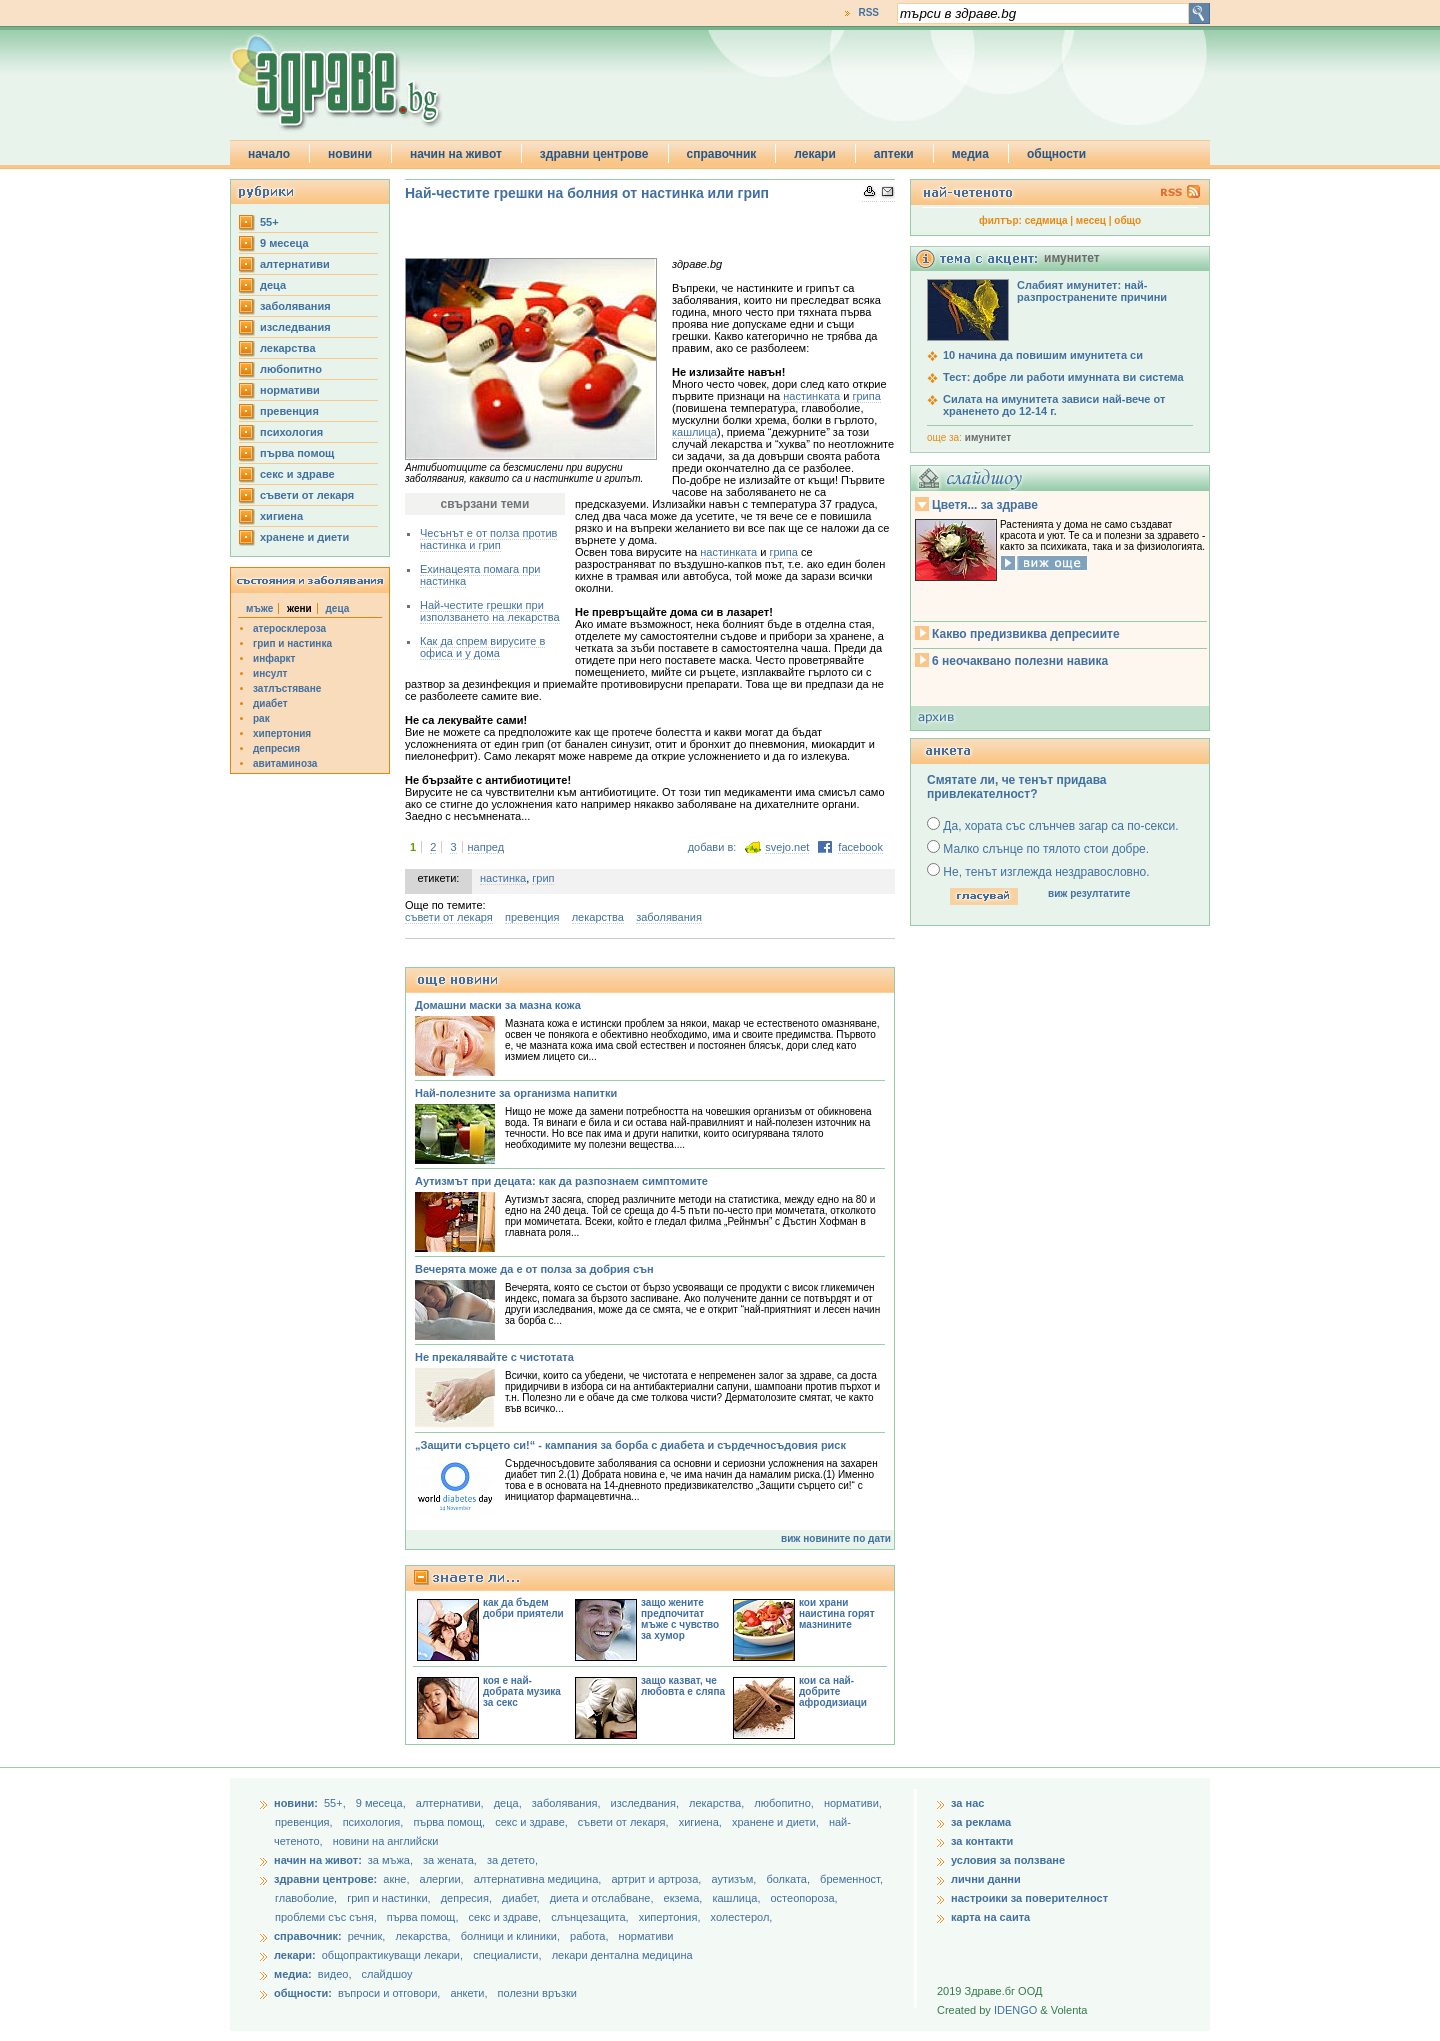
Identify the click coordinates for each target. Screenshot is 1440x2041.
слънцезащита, (591, 1917)
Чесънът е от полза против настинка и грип (488, 539)
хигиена (281, 516)
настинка (503, 878)
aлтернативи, (451, 1803)
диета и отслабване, (603, 1898)
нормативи (290, 390)
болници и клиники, (510, 1936)
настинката (811, 396)
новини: (296, 1803)
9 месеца (284, 243)
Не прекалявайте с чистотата (494, 1357)
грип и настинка (292, 643)
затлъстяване (287, 688)
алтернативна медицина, (539, 1879)
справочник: (308, 1936)
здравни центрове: (325, 1879)
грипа (866, 396)
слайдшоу (387, 1974)
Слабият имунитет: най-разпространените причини (1092, 291)
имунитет (988, 437)
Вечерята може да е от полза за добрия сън (534, 1269)
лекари (815, 154)
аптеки (894, 154)
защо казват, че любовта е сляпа (683, 1686)
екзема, (685, 1898)
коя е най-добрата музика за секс (522, 1691)
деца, (509, 1803)
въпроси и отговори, (389, 1993)
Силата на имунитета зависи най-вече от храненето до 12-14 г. (1054, 405)
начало (269, 154)
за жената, (450, 1860)
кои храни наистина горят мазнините (837, 1613)
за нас (967, 1803)
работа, (589, 1936)
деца (273, 285)
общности (1056, 154)
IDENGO (1015, 2010)
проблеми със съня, (327, 1917)
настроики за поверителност (1029, 1898)
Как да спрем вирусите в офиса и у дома (482, 647)
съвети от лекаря (307, 495)
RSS (868, 12)
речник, (367, 1936)
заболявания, (568, 1803)
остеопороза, (804, 1898)
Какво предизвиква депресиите (1026, 634)
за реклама (981, 1822)
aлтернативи (295, 264)
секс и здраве (297, 474)
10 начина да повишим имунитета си (1043, 355)
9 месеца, (382, 1803)
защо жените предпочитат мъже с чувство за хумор (680, 1619)
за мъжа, (390, 1860)
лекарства (288, 348)
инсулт (270, 673)
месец (1091, 220)
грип (543, 878)
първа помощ (297, 453)
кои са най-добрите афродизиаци (833, 1691)
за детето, (512, 1860)
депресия (276, 748)
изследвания (295, 327)
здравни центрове (594, 154)
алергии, (443, 1879)
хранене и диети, (777, 1822)
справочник (722, 154)
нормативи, (853, 1803)
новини (350, 154)
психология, (375, 1822)
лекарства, (718, 1803)
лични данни (986, 1879)
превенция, (305, 1822)
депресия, (468, 1898)
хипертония (282, 733)
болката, (789, 1879)
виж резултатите (1089, 893)
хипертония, (671, 1917)
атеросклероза (289, 628)
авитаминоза (285, 763)
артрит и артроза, (657, 1879)
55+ (269, 222)
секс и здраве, (533, 1822)
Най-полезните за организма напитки (516, 1093)
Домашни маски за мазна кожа (498, 1005)
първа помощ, (450, 1822)
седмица (1046, 220)
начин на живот (456, 154)
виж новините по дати (836, 1538)
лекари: (295, 1955)
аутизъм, (735, 1879)
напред (486, 847)
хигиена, (702, 1822)
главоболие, (307, 1898)
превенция (289, 411)
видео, (335, 1974)
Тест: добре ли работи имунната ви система (1063, 377)
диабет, (522, 1898)
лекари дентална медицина (622, 1955)
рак (261, 718)
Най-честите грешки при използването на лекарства (490, 611)
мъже (259, 608)
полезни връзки (537, 1993)
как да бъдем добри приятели (523, 1608)
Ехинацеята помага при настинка (480, 575)
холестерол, (742, 1917)
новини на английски (386, 1841)
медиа (970, 154)
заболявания (295, 306)
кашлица (694, 432)
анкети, (468, 1993)
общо (1127, 220)
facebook (860, 847)
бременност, (851, 1879)
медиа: (293, 1974)
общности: (303, 1993)
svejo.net (787, 847)
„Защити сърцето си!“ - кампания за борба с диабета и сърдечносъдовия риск (630, 1445)
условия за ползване (1008, 1860)
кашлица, (737, 1898)
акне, (397, 1879)
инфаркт (274, 658)
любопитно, (785, 1803)
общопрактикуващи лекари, (392, 1955)
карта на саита (990, 1917)
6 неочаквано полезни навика (1020, 661)
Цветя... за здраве (985, 505)
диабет (270, 703)
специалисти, (507, 1955)
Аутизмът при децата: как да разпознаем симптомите (561, 1181)
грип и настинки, (390, 1898)
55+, (336, 1803)
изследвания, (646, 1803)
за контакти (982, 1841)
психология (291, 432)
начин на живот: (318, 1860)
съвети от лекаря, (625, 1822)
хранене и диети (304, 537)
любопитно (291, 369)
